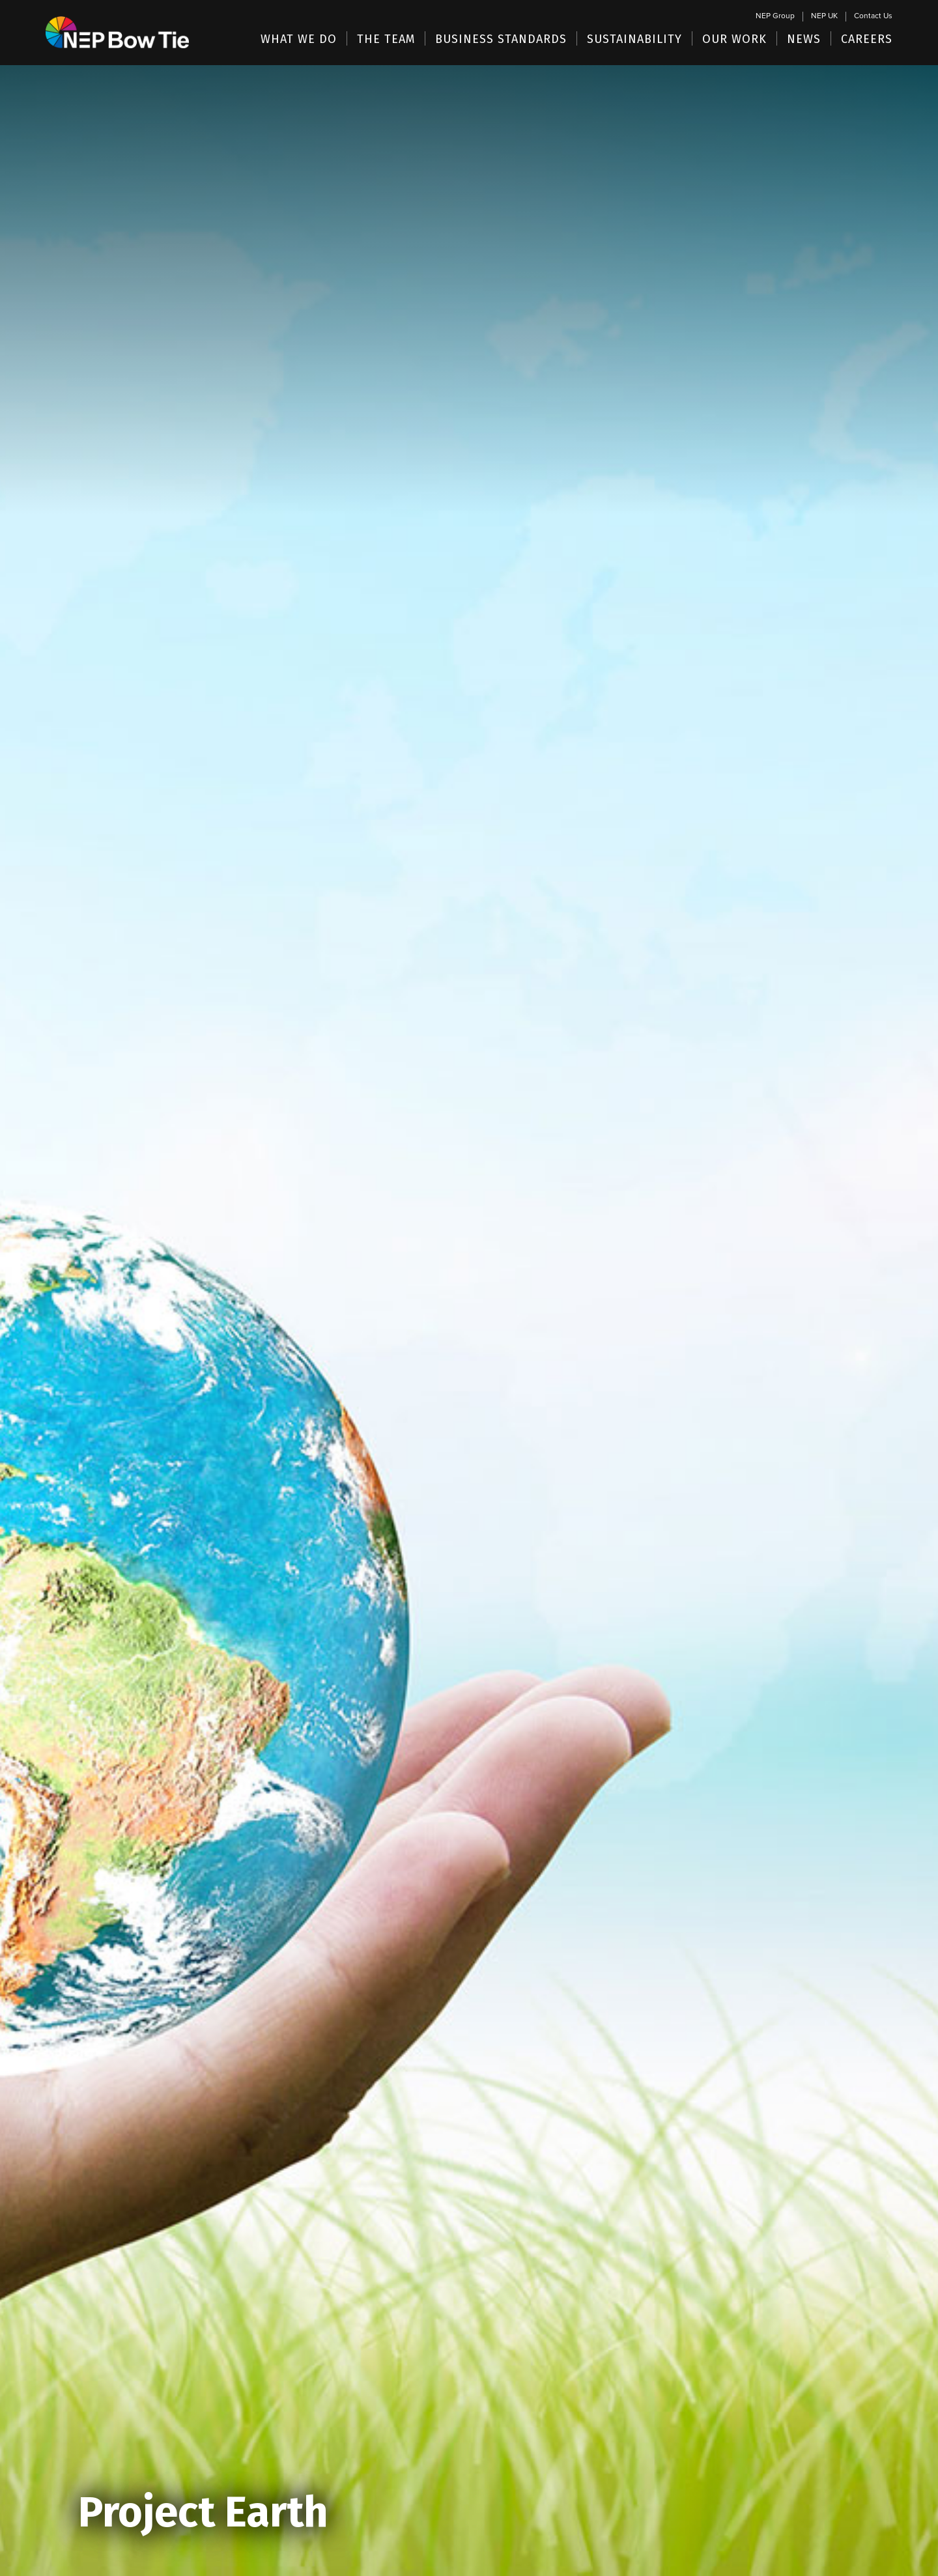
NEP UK (824, 16)
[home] (117, 19)
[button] (299, 38)
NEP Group (775, 16)
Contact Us (873, 16)
